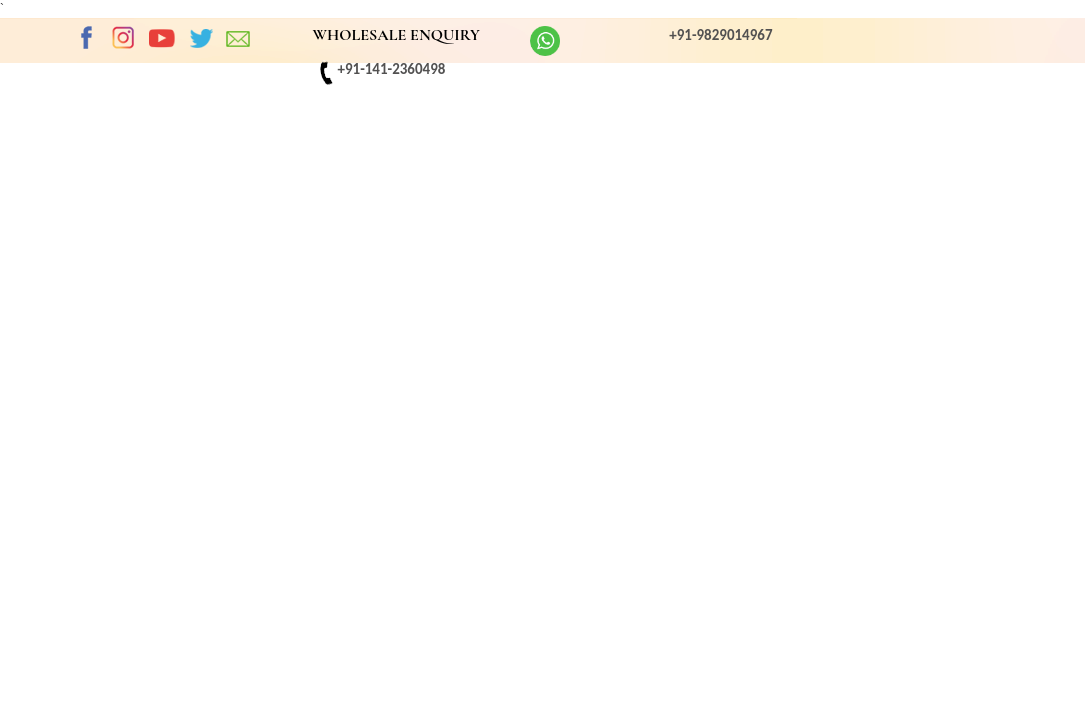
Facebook (86, 38)
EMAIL (239, 38)
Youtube (162, 38)
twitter (201, 38)
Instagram (124, 38)
